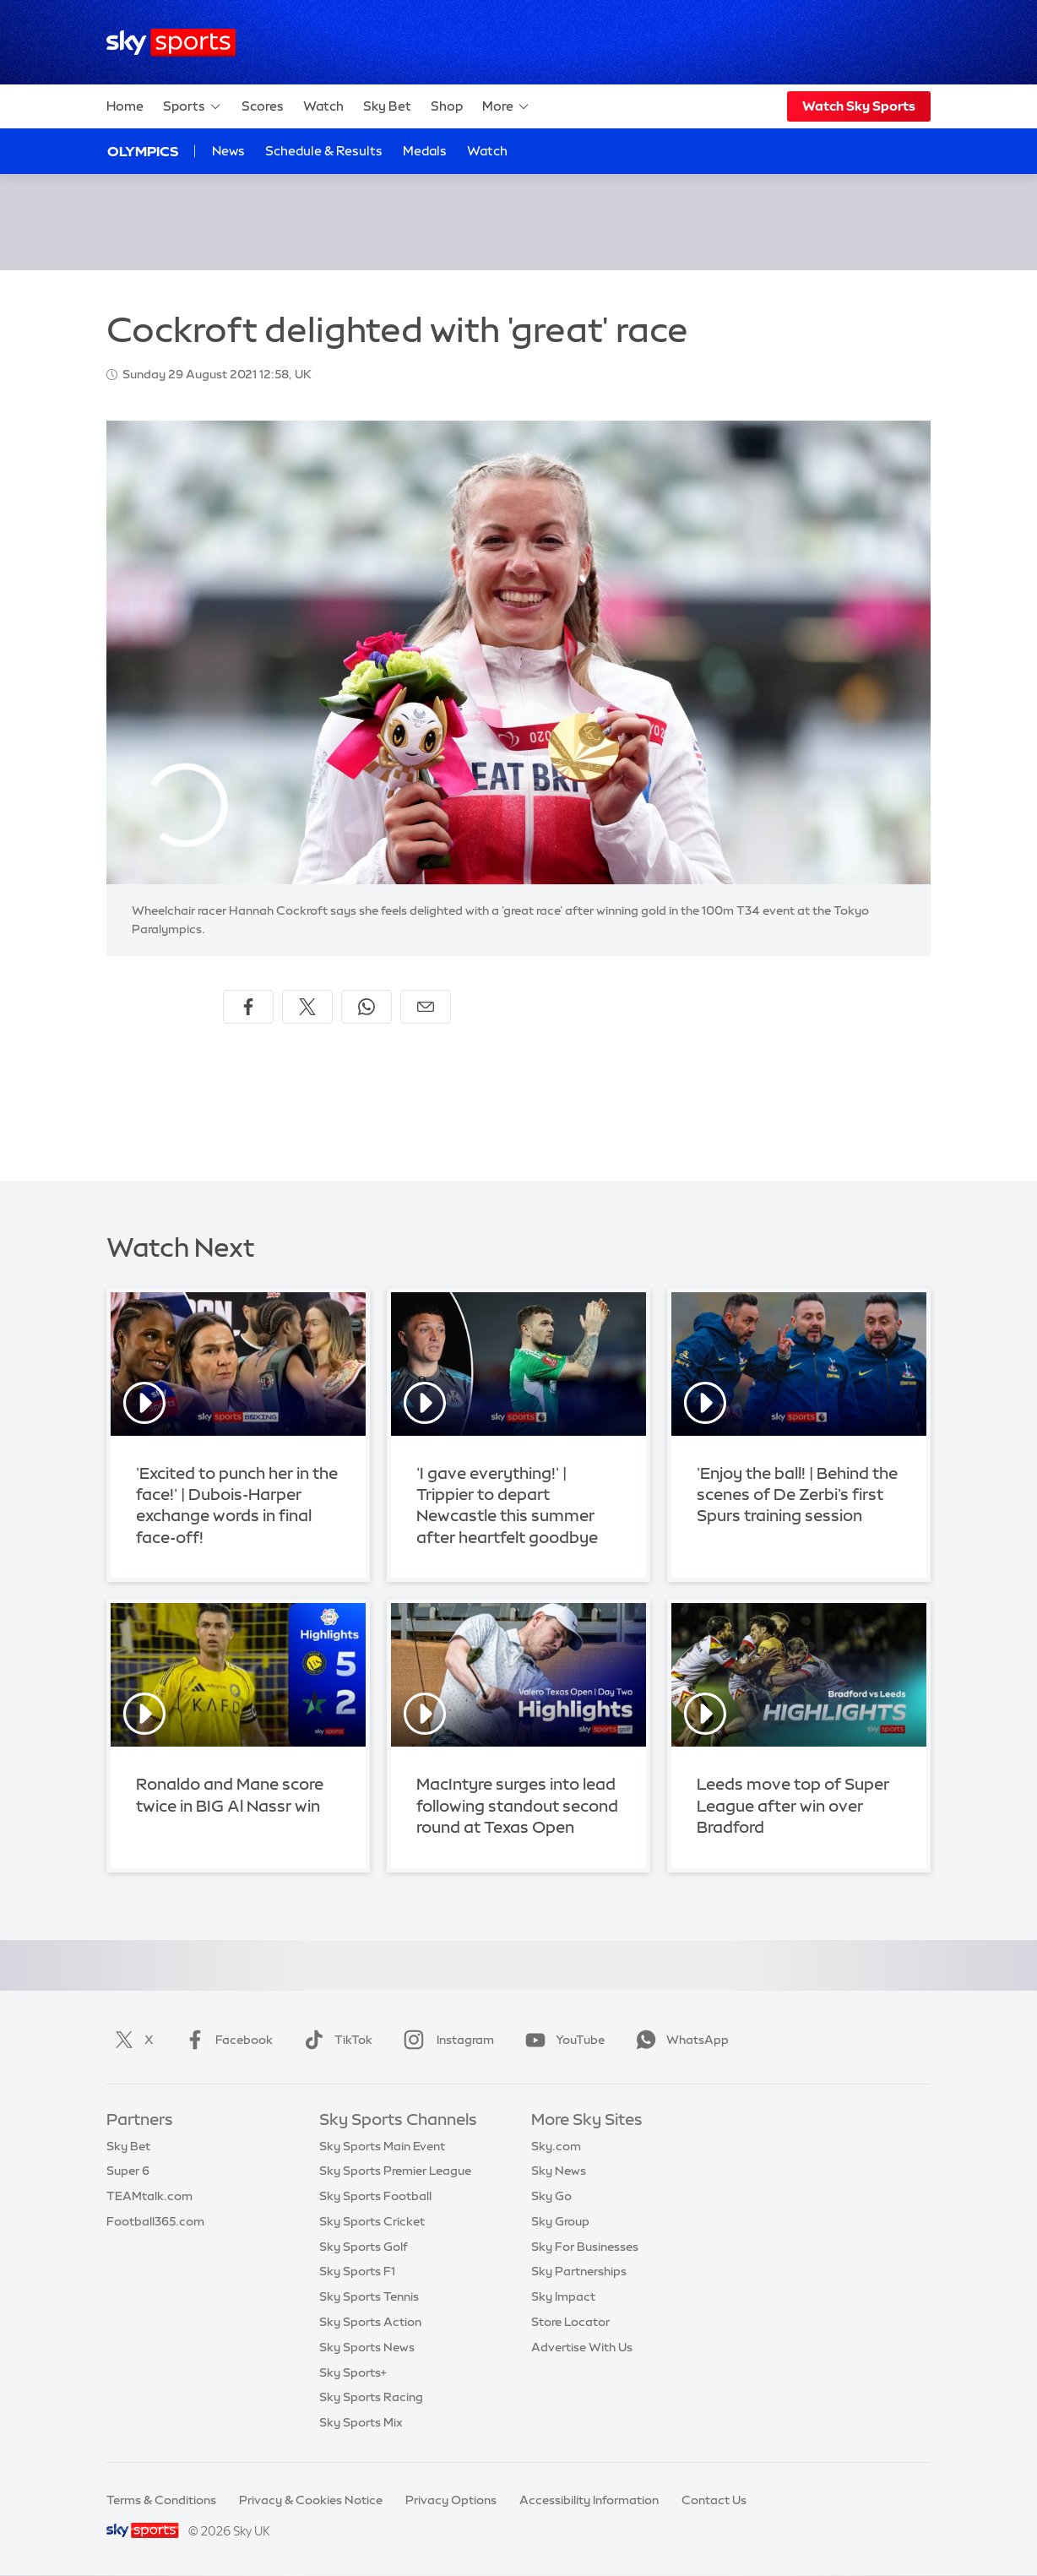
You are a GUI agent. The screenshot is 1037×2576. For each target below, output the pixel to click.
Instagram (445, 2040)
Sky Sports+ (353, 2372)
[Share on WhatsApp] (366, 1007)
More (506, 106)
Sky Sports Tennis (369, 2296)
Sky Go (551, 2196)
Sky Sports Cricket (372, 2221)
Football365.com (155, 2221)
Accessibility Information (589, 2500)
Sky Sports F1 (357, 2271)
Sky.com (556, 2146)
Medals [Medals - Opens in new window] (425, 150)
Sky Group (560, 2221)
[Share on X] (307, 1007)
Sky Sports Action (370, 2322)
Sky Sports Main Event (382, 2146)
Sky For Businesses (584, 2247)
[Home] (171, 43)
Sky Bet (387, 106)
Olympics (142, 151)
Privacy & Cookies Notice (311, 2500)
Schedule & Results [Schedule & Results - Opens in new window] (324, 150)
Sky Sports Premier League (395, 2171)
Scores (263, 106)
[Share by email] (425, 1007)
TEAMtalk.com (149, 2196)
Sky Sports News (367, 2347)
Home (125, 106)
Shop (447, 106)
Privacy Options (451, 2500)
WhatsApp (679, 2040)
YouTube (561, 2040)
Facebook (225, 2040)
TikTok (334, 2040)
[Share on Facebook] (248, 1007)
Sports (192, 106)
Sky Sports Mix (361, 2422)
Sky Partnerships (579, 2271)
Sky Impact (563, 2296)
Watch (323, 106)
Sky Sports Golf (363, 2247)
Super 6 (127, 2171)
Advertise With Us (582, 2347)
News (228, 150)
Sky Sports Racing (371, 2397)
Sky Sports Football (375, 2196)
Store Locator (570, 2322)
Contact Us (714, 2500)
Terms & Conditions (161, 2500)
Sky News (558, 2171)
